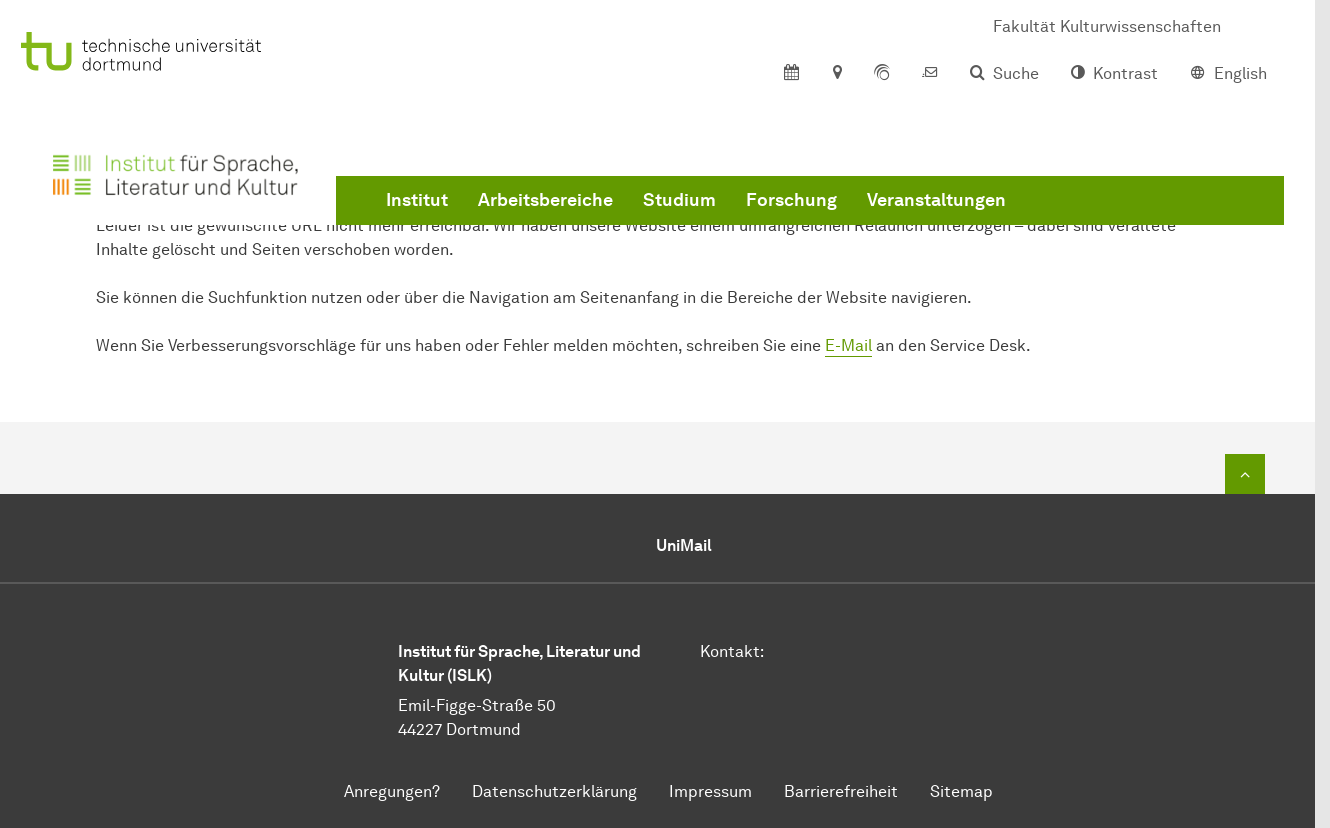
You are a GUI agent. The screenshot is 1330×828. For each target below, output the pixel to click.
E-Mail (848, 345)
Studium (679, 200)
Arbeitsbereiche (545, 200)
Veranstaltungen (936, 200)
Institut (417, 200)
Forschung (791, 200)
